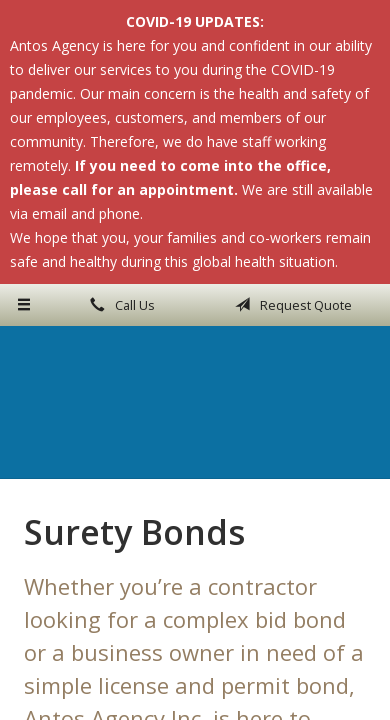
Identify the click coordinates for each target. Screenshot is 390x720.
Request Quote (290, 305)
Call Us (119, 305)
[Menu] (24, 305)
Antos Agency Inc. (195, 402)
